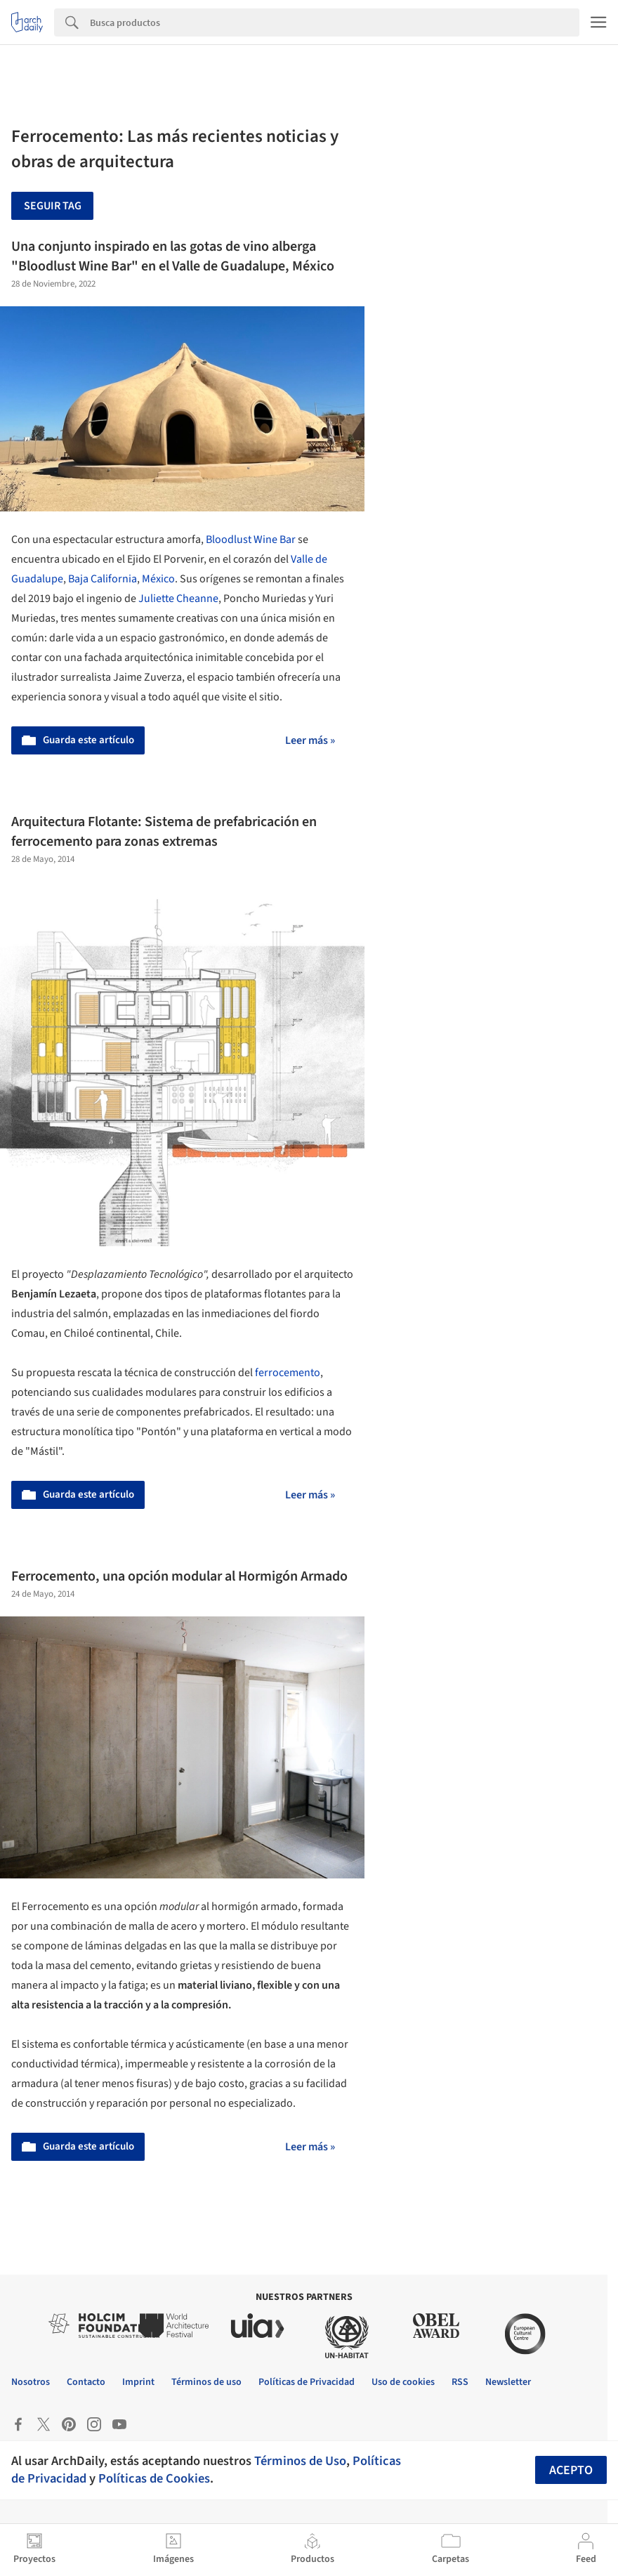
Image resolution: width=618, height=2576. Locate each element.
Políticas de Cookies (154, 2478)
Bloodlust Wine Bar (251, 539)
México (158, 579)
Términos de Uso (300, 2461)
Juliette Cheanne (178, 598)
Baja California (102, 579)
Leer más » (310, 740)
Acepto (571, 2470)
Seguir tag (52, 206)
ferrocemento (287, 1372)
